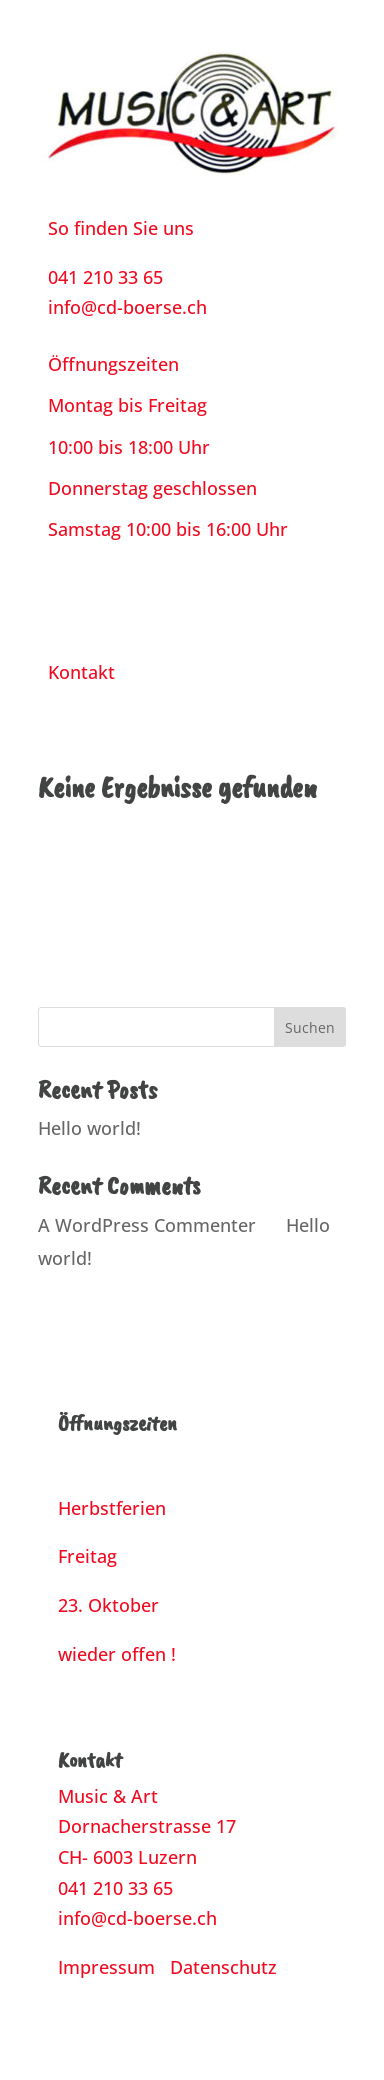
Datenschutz (223, 1967)
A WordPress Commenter (147, 1225)
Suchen (310, 1027)
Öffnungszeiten (113, 364)
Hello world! (89, 1128)
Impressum (106, 1967)
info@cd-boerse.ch (127, 307)
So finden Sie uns (121, 228)
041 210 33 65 (105, 277)
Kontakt (81, 672)
